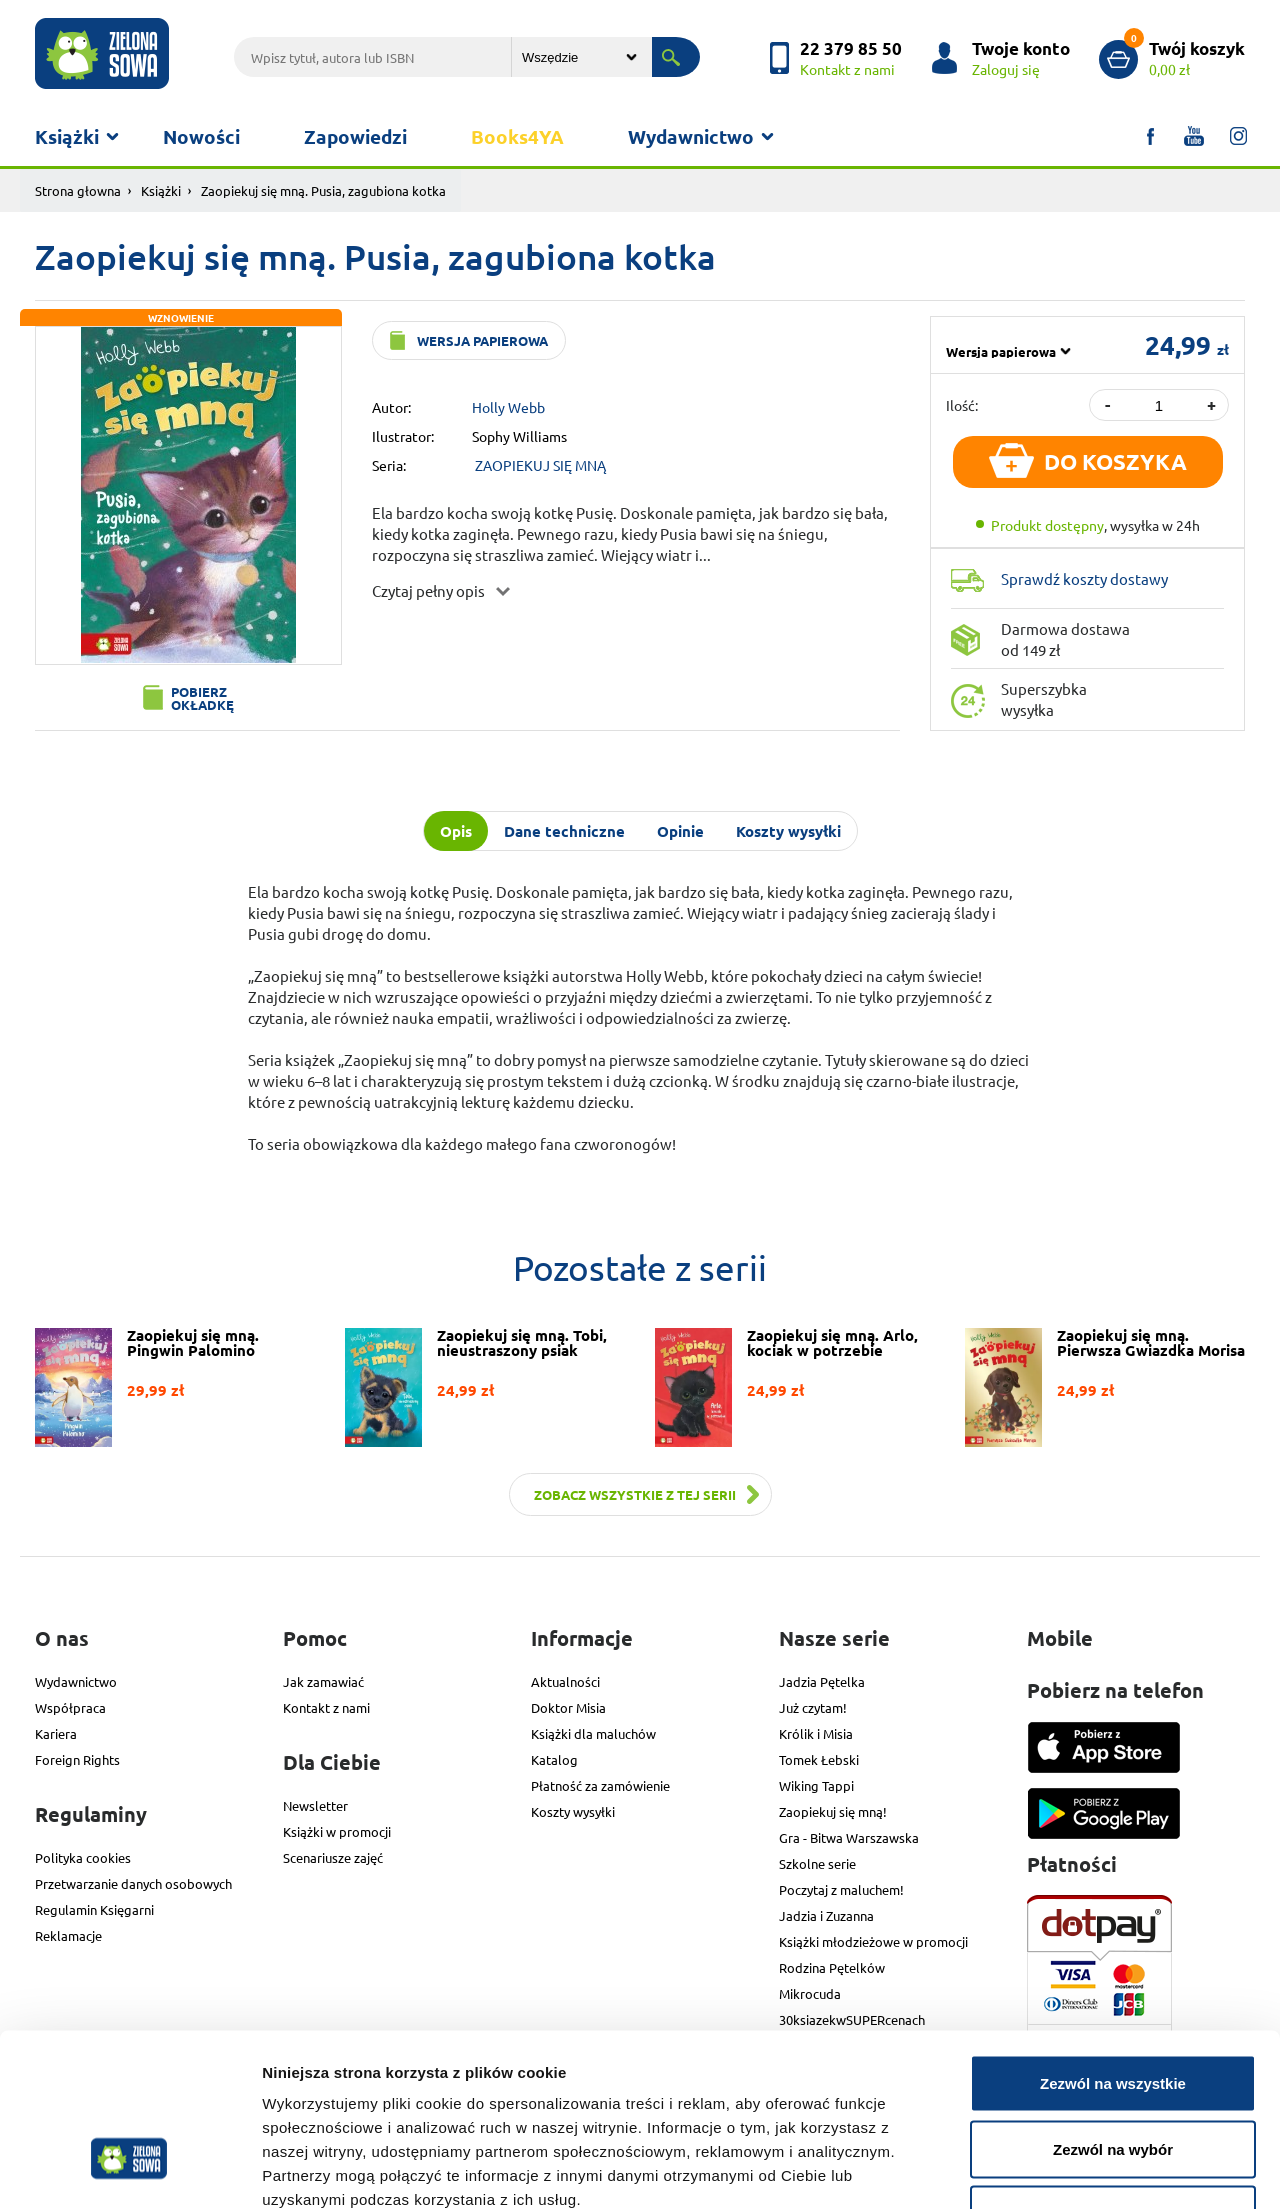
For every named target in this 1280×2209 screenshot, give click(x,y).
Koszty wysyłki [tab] (788, 831)
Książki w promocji (337, 1831)
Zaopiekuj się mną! (833, 1811)
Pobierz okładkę (202, 698)
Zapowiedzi (355, 136)
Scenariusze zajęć (333, 1857)
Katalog (554, 1759)
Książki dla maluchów (593, 1733)
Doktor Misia (568, 1707)
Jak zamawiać (323, 1681)
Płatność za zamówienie (600, 1785)
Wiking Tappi (816, 1785)
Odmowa (1112, 2077)
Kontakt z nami (326, 1707)
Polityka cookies (83, 1857)
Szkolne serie (817, 1863)
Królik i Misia (816, 1733)
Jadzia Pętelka (822, 1681)
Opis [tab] (456, 831)
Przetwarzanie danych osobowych (133, 1883)
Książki (67, 136)
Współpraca (70, 1707)
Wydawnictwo (691, 136)
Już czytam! (813, 1707)
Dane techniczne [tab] (564, 831)
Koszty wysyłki (573, 1811)
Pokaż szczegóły (1067, 2169)
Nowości (201, 136)
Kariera (56, 1733)
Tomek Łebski (819, 1759)
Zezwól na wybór (1113, 2012)
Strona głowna (78, 190)
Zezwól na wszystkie (1113, 1946)
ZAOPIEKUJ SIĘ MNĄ (540, 465)
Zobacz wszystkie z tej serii (635, 1494)
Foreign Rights (77, 1759)
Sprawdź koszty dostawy (1084, 578)
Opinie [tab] (680, 831)
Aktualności (565, 1681)
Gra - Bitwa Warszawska (849, 1837)
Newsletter (315, 1805)
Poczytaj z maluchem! (841, 1889)
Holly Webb (508, 407)
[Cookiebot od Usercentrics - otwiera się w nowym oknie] (129, 2170)
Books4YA (517, 136)
